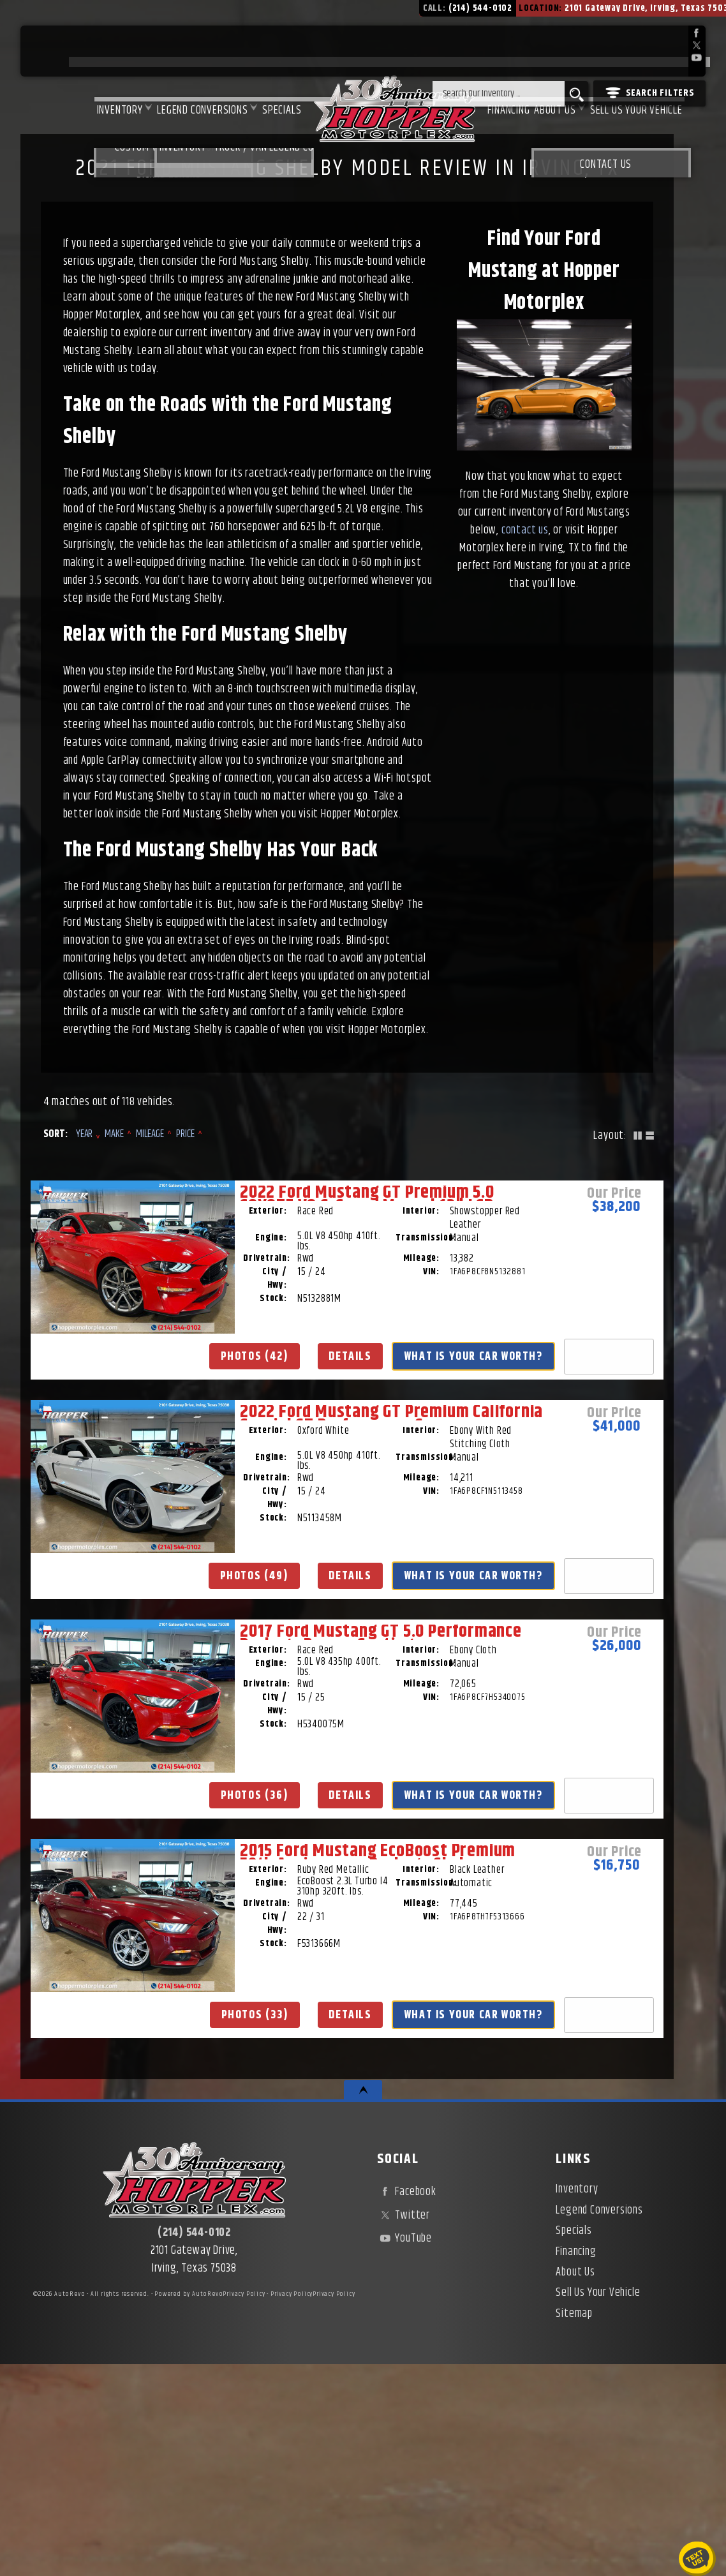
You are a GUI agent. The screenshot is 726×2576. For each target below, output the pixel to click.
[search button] (576, 94)
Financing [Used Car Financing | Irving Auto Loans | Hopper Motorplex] (488, 52)
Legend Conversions (599, 2422)
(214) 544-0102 (194, 2444)
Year (84, 1134)
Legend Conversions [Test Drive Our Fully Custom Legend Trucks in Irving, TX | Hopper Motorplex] (145, 52)
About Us (575, 2484)
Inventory (54, 52)
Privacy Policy (244, 2506)
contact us (525, 530)
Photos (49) (350, 1588)
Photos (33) (140, 2129)
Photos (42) (140, 1588)
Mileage (150, 1134)
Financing (576, 2463)
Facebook (406, 2404)
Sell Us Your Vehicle (635, 52)
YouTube (404, 2450)
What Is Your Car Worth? (140, 1648)
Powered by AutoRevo (188, 2506)
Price (185, 1134)
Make (114, 1134)
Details (140, 1617)
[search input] (499, 94)
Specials (234, 52)
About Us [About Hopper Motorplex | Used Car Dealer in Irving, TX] (544, 52)
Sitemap (574, 2525)
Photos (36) (562, 1588)
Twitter (403, 2427)
